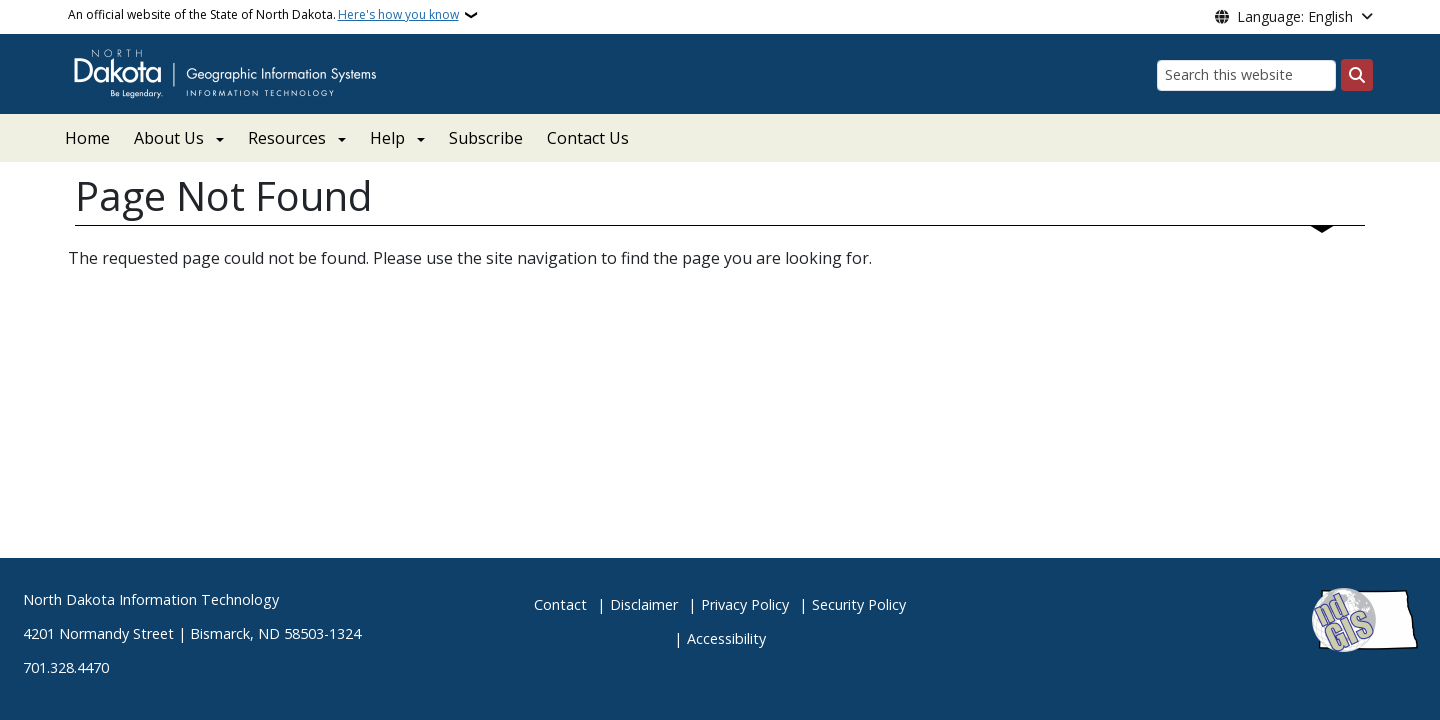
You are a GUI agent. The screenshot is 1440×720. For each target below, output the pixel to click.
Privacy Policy (745, 604)
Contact (560, 604)
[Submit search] (1357, 75)
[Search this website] (1246, 75)
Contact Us (588, 138)
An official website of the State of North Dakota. (263, 15)
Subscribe (486, 138)
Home (87, 138)
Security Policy (859, 604)
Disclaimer (644, 604)
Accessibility (726, 638)
